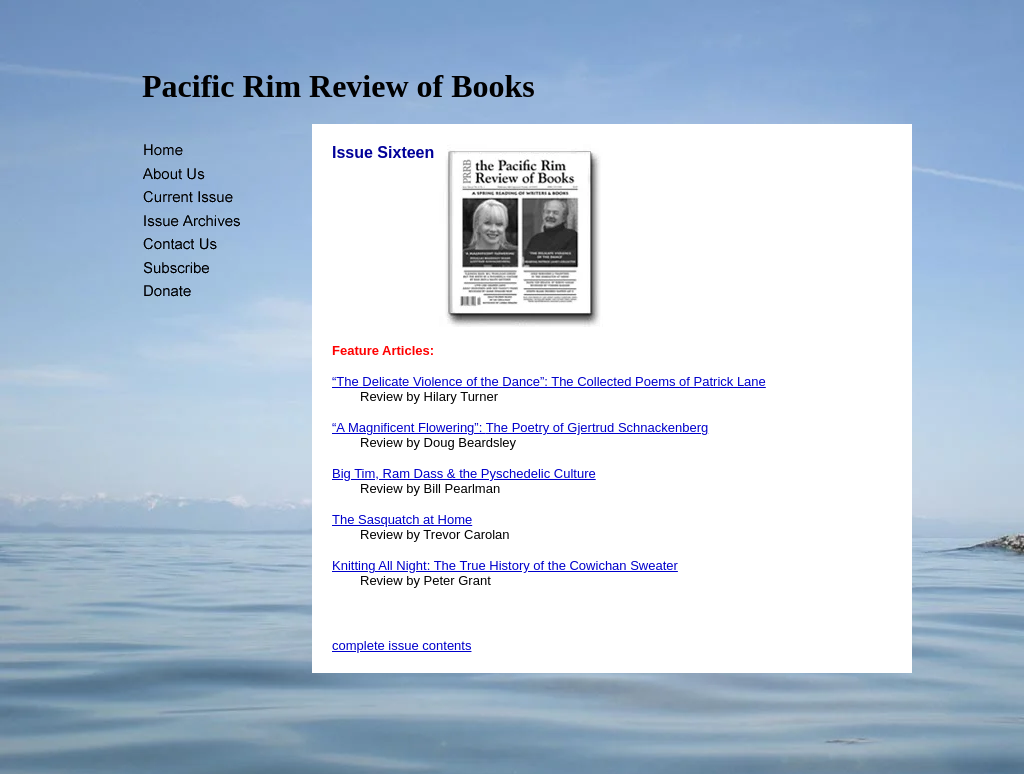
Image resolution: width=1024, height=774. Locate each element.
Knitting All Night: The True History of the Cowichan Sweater (505, 565)
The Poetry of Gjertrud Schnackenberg (597, 427)
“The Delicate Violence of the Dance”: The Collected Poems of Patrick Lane (549, 381)
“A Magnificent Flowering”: (409, 427)
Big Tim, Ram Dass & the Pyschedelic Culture (464, 473)
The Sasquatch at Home (402, 519)
